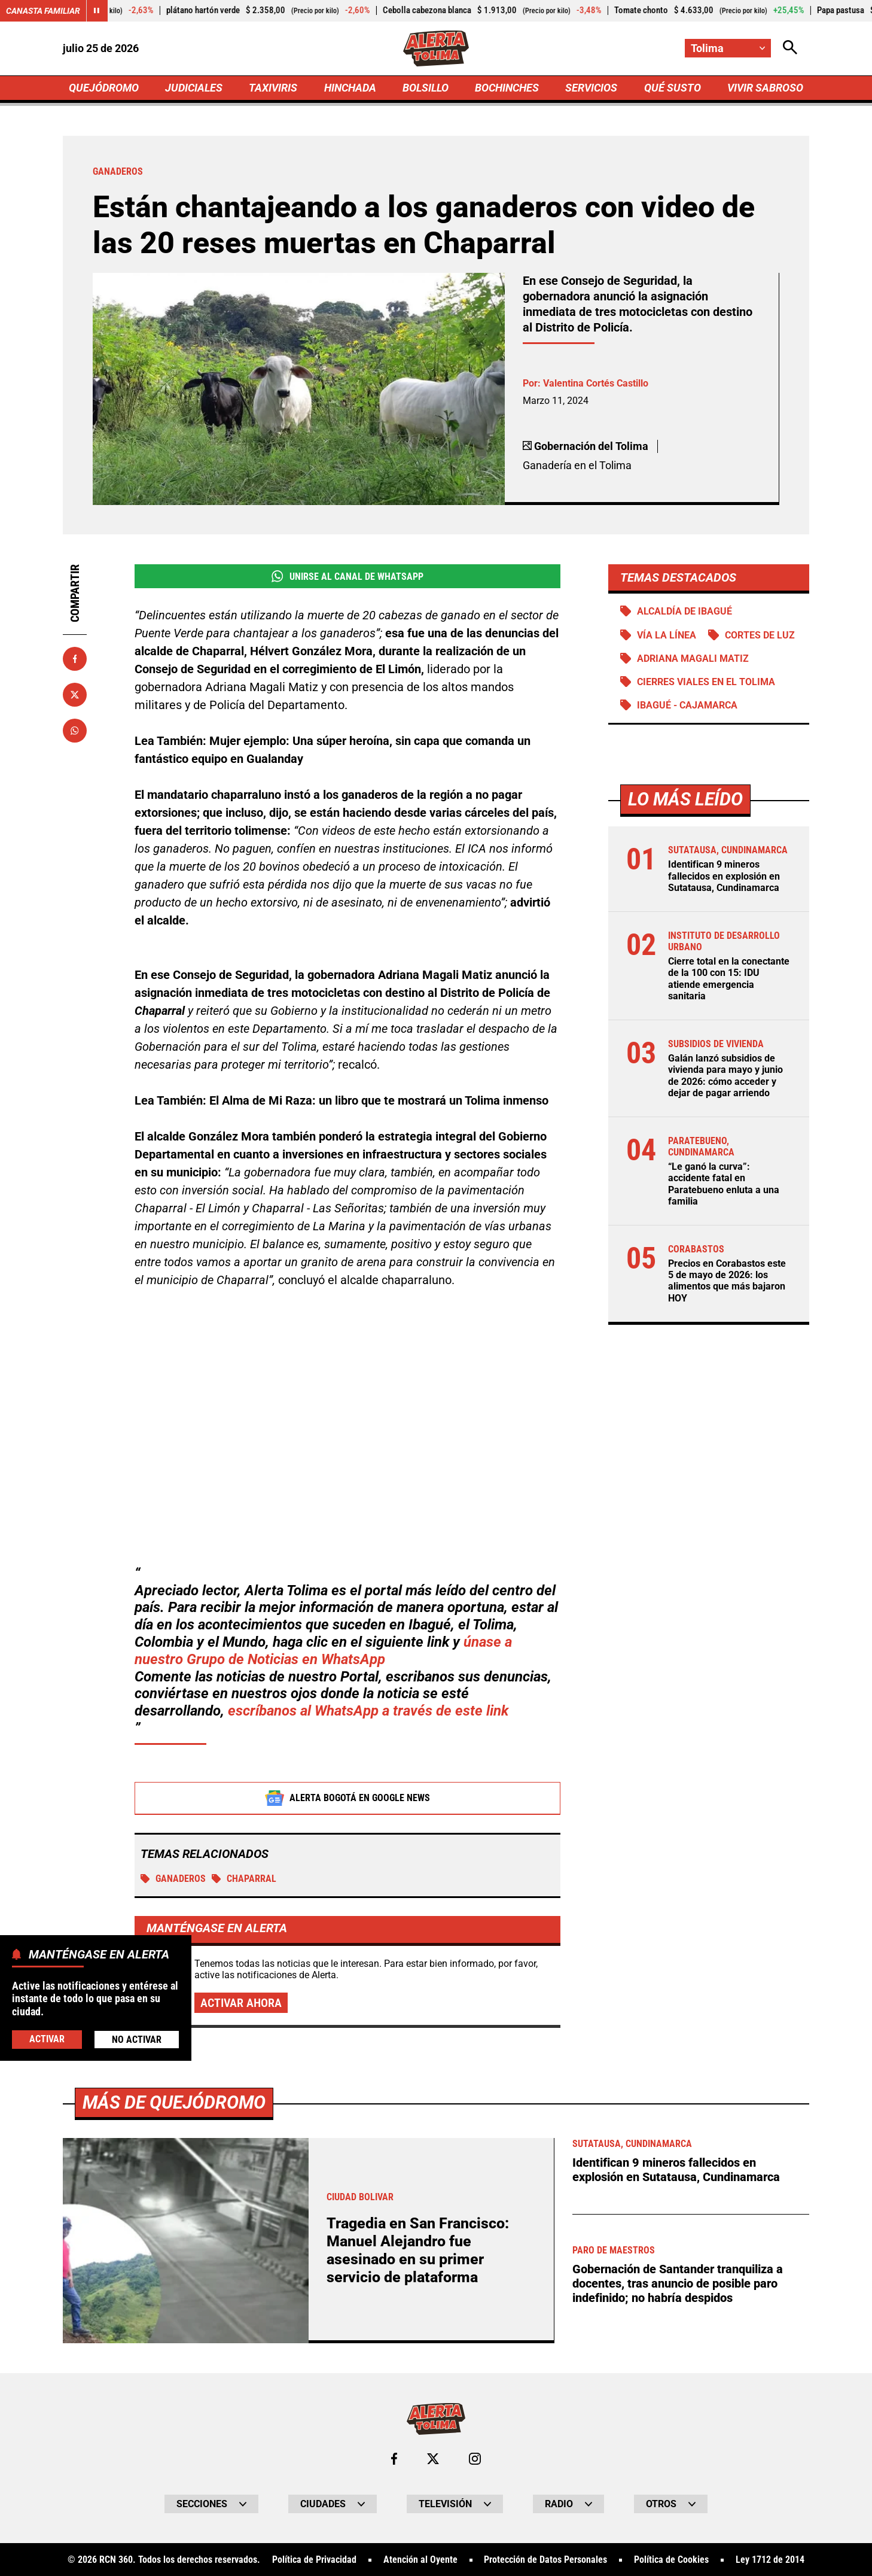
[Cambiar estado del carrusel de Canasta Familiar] (97, 11)
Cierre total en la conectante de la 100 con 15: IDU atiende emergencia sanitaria (728, 979)
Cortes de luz (760, 635)
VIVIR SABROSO (765, 87)
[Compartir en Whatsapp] (75, 731)
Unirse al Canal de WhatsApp (347, 576)
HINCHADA (350, 87)
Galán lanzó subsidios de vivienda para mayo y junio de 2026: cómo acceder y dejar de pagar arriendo (725, 1076)
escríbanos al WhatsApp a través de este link (368, 1711)
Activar (47, 2039)
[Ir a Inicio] (436, 48)
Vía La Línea (666, 635)
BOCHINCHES (507, 87)
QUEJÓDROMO (104, 87)
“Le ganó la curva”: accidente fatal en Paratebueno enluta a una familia (723, 1184)
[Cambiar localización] (728, 48)
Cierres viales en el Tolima (706, 682)
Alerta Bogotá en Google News (348, 1798)
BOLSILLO (426, 87)
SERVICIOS (591, 87)
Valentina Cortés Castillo (595, 383)
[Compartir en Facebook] (75, 659)
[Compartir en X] (75, 695)
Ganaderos (173, 1879)
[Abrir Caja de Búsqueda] (790, 48)
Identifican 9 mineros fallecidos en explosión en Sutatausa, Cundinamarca (724, 876)
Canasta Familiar (43, 11)
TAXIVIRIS (273, 87)
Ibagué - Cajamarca (687, 705)
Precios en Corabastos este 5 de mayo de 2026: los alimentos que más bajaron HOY (727, 1281)
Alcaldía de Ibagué (684, 611)
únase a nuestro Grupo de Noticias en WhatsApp (323, 1651)
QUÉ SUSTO (672, 87)
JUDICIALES (193, 87)
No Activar (136, 2039)
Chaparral (244, 1879)
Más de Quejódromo (174, 2523)
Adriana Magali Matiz (693, 658)
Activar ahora (241, 2003)
